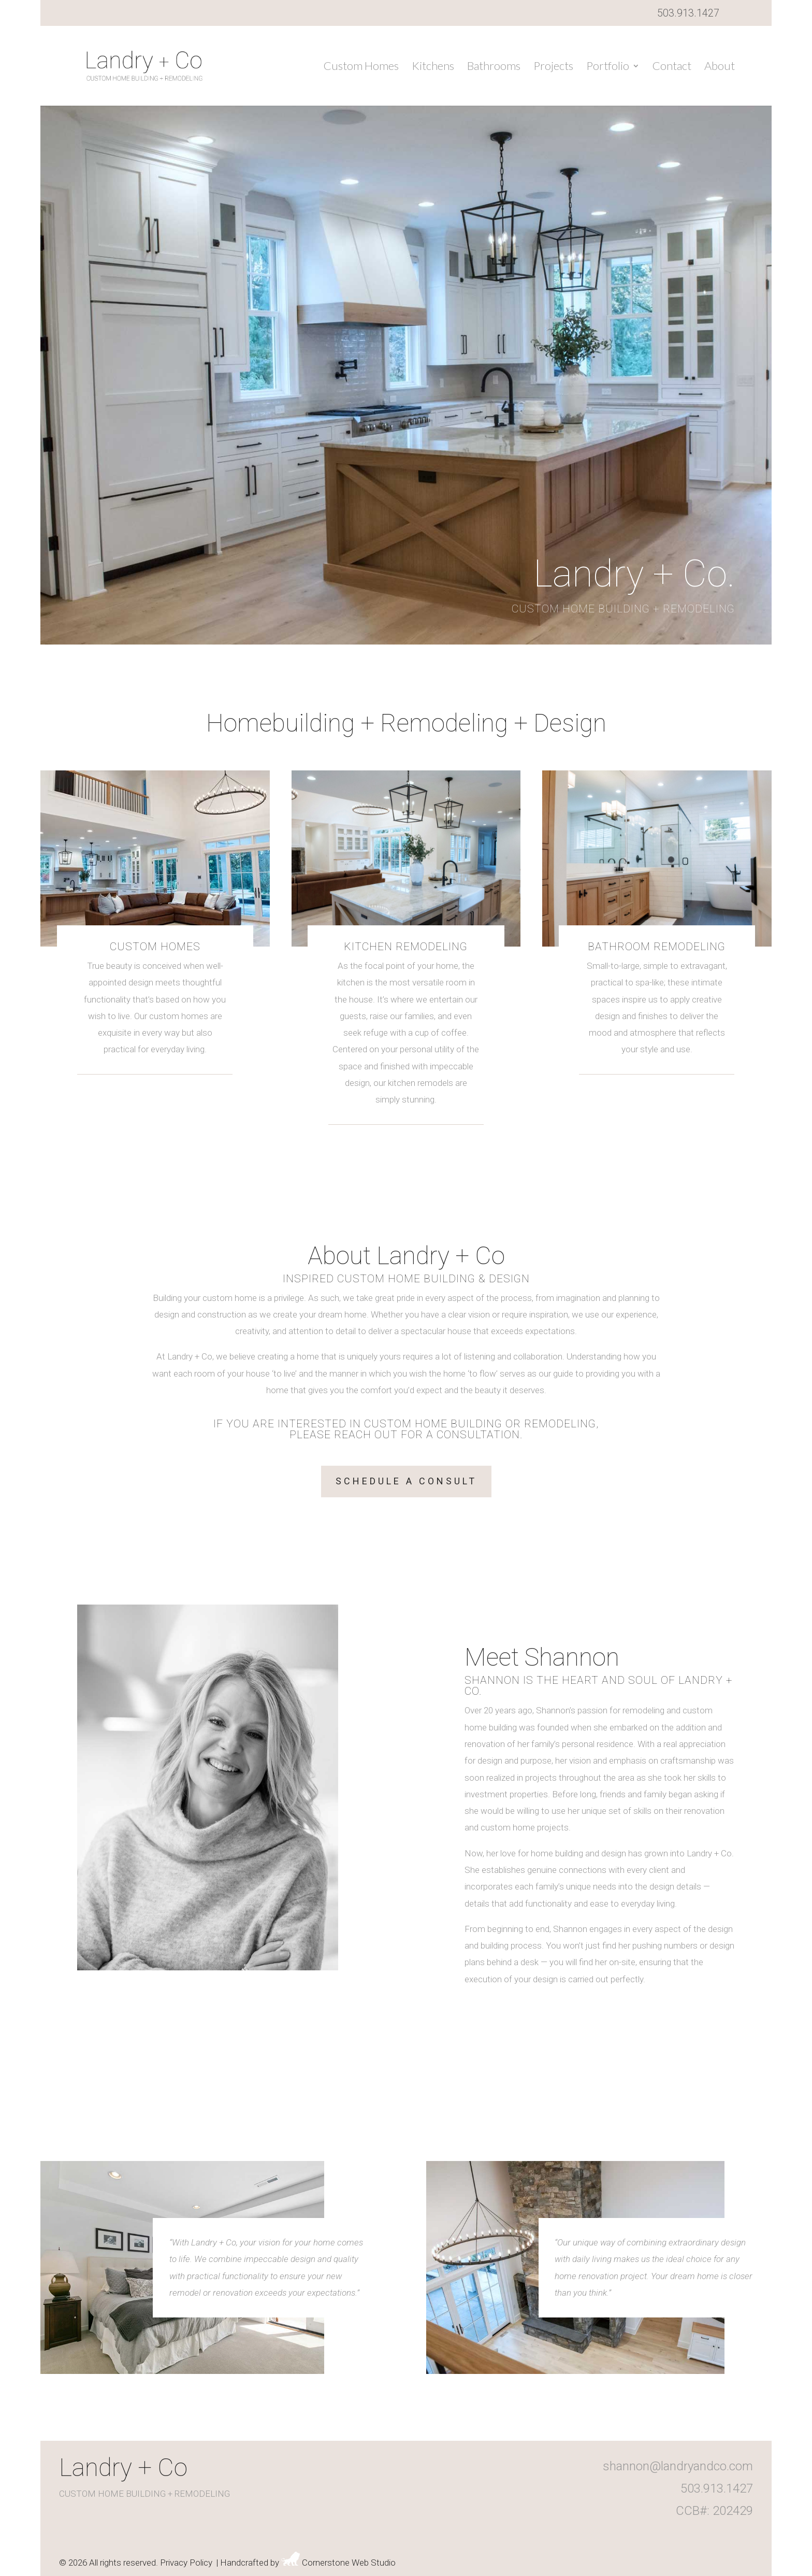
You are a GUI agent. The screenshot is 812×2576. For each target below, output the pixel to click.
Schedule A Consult (406, 1481)
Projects (553, 67)
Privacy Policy (186, 2562)
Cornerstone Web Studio (349, 2562)
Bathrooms (493, 67)
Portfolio (607, 67)
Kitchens (433, 67)
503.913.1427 (688, 13)
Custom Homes (361, 67)
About (719, 67)
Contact (672, 67)
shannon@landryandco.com (678, 2466)
